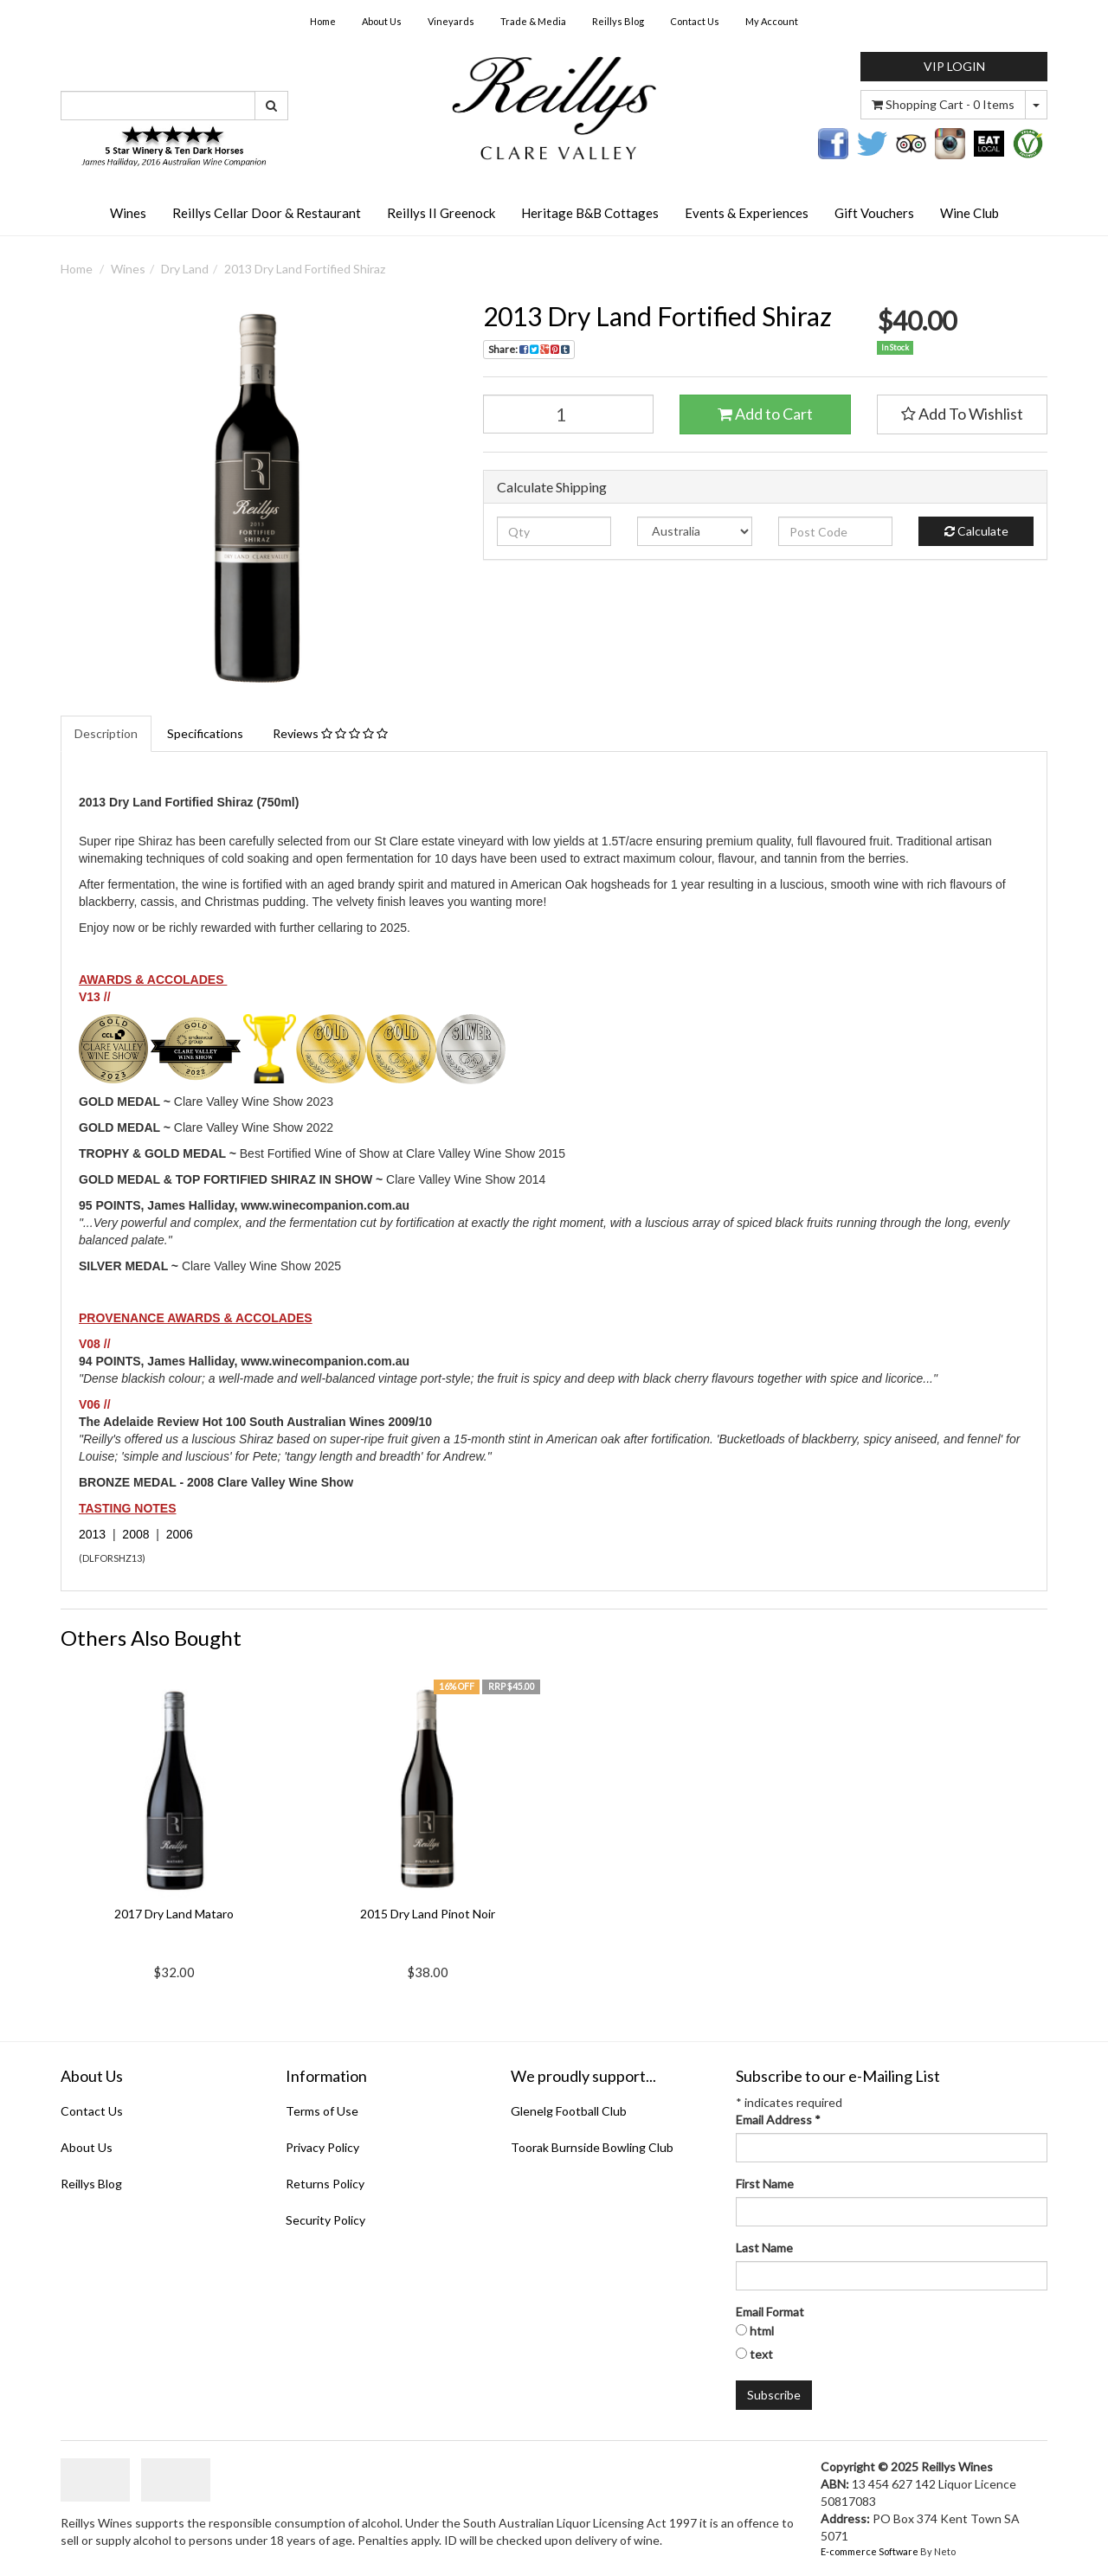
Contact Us (694, 21)
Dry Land (185, 268)
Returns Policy (325, 2183)
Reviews (330, 733)
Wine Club (969, 213)
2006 (179, 1534)
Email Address (778, 2119)
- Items (943, 104)
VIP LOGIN (954, 66)
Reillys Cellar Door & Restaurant (266, 213)
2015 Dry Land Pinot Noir (427, 1913)
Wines (128, 213)
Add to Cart (765, 413)
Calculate (976, 531)
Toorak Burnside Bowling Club (592, 2147)
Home (323, 21)
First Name (765, 2183)
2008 (135, 1534)
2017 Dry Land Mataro (174, 1913)
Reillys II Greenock (441, 213)
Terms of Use (322, 2111)
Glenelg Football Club (569, 2111)
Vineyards (451, 21)
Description (106, 733)
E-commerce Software (869, 2551)
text (761, 2354)
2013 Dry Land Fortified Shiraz (304, 268)
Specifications (205, 733)
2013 (92, 1534)
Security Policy (325, 2220)
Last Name (764, 2247)
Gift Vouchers (874, 213)
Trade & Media (533, 21)
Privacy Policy (322, 2147)
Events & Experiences (746, 213)
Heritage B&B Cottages (590, 213)
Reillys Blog (618, 21)
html (762, 2330)
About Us (382, 21)
